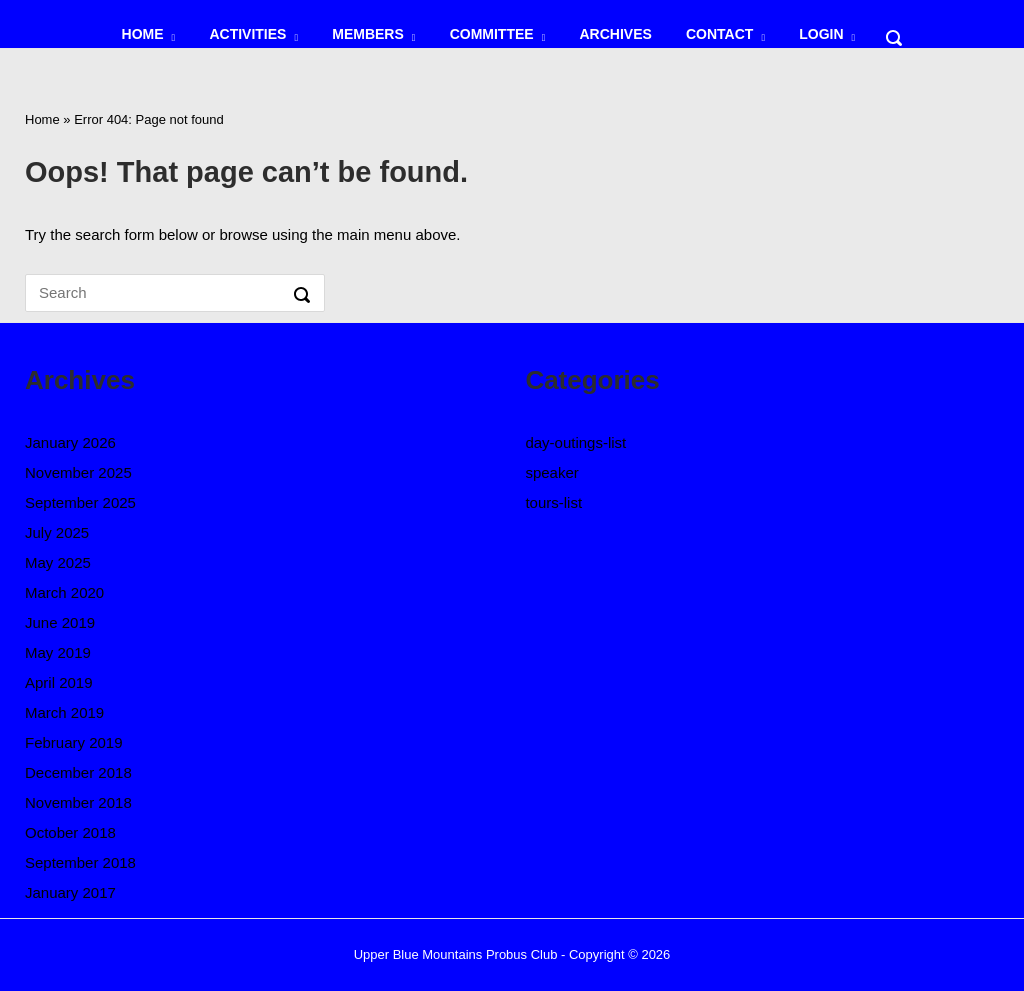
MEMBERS (368, 34)
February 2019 (74, 742)
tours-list (553, 502)
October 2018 (70, 832)
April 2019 (59, 682)
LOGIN (821, 34)
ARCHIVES (615, 34)
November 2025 (78, 472)
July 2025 (57, 532)
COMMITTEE (492, 34)
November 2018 (78, 802)
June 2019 (60, 622)
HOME (143, 34)
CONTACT (719, 34)
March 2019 (64, 712)
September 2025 (80, 502)
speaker (551, 472)
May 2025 (58, 562)
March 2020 (64, 592)
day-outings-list (575, 442)
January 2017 (70, 892)
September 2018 (80, 862)
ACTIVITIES (247, 34)
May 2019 (58, 652)
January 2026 (70, 442)
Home (42, 119)
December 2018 (78, 772)
